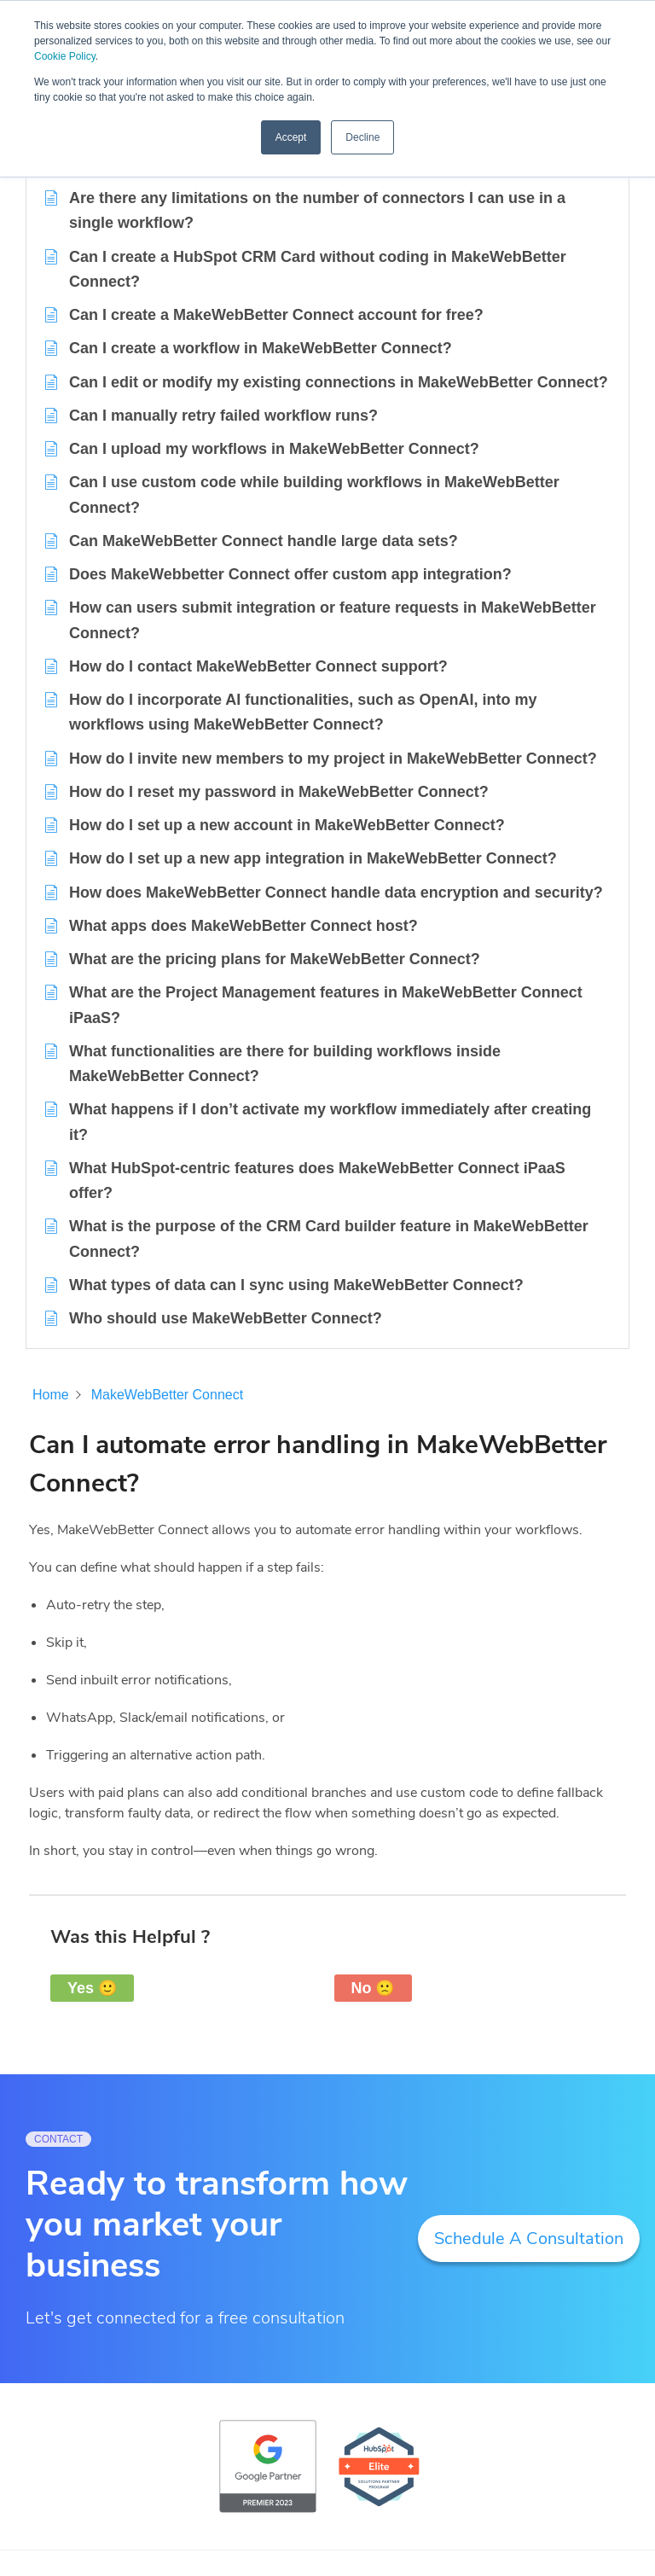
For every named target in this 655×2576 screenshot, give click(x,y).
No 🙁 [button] (373, 1988)
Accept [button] (291, 137)
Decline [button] (362, 137)
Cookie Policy (65, 56)
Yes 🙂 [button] (92, 1988)
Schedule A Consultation (528, 2238)
